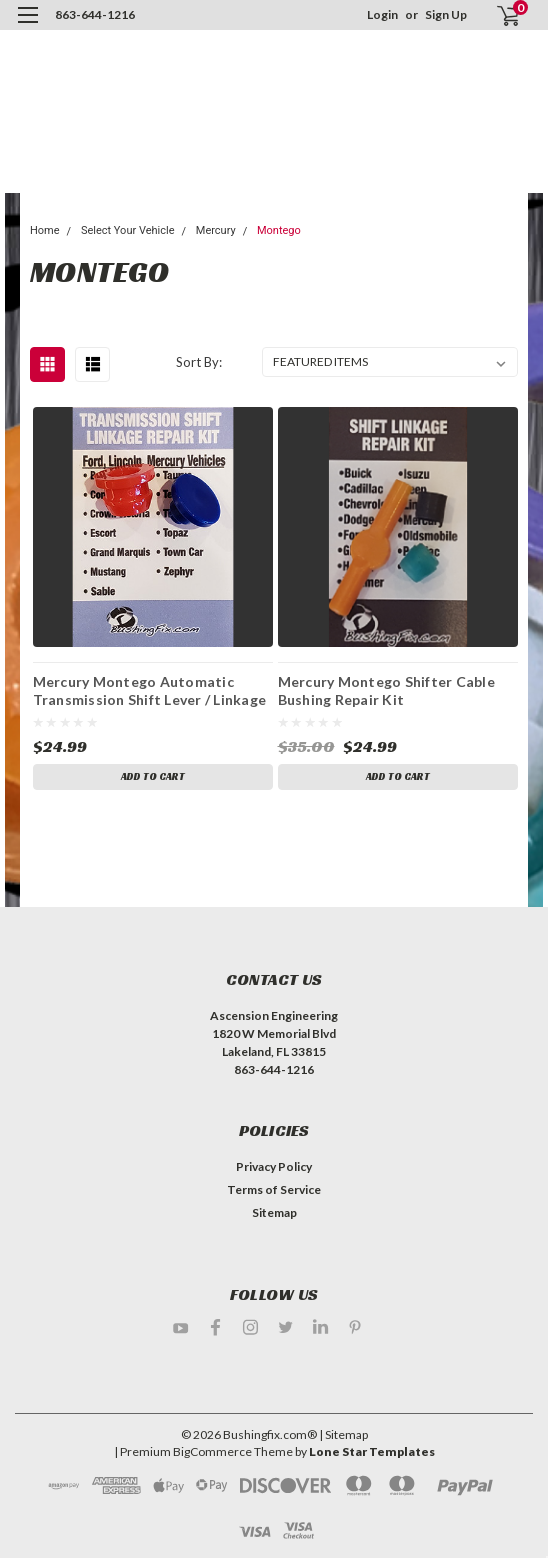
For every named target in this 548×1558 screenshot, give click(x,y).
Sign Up (446, 14)
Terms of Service (274, 1189)
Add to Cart (153, 776)
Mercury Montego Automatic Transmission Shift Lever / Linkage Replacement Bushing (150, 690)
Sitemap (274, 1212)
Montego (279, 230)
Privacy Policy (274, 1166)
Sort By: (199, 362)
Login (382, 14)
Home (45, 230)
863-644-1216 (95, 14)
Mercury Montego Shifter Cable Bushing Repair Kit (386, 690)
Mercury (216, 230)
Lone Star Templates (372, 1451)
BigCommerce (212, 1451)
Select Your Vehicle (128, 230)
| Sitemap (343, 1434)
